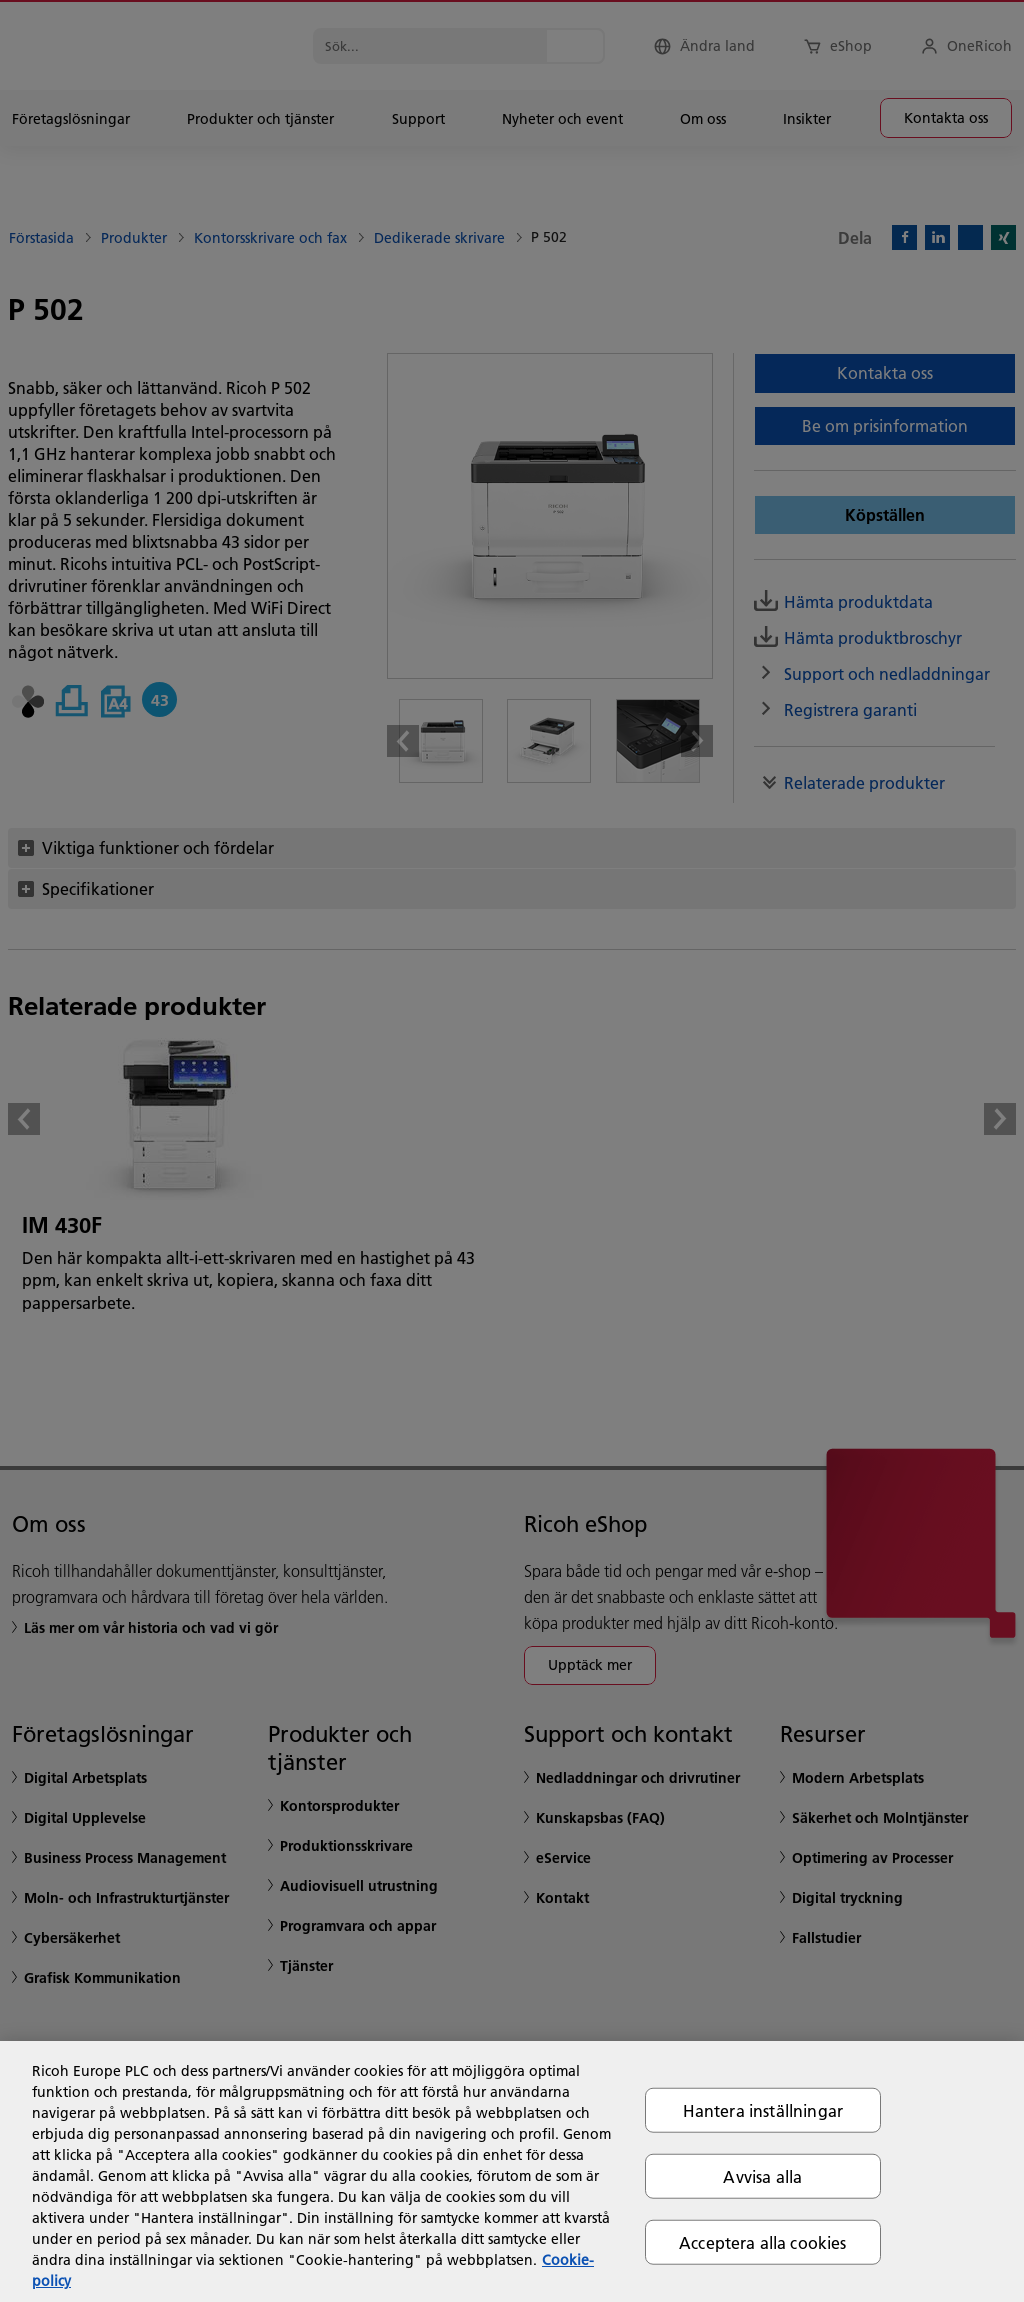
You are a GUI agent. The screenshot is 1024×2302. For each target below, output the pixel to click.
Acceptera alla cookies (763, 2242)
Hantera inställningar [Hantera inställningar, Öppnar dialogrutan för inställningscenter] (763, 2109)
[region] (512, 2171)
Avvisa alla (762, 2175)
